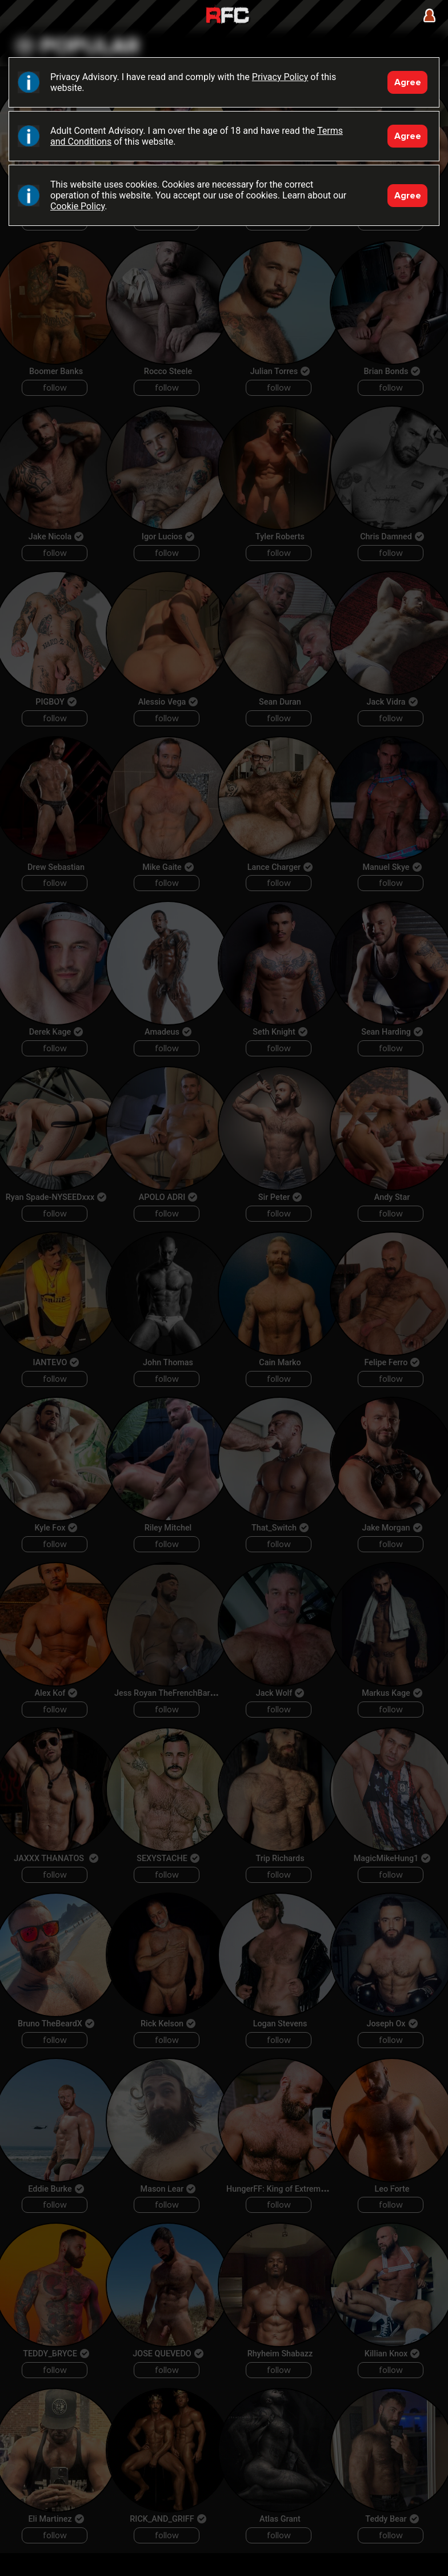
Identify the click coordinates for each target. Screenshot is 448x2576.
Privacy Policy (280, 76)
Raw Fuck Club (227, 16)
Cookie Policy (77, 206)
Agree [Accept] (407, 82)
